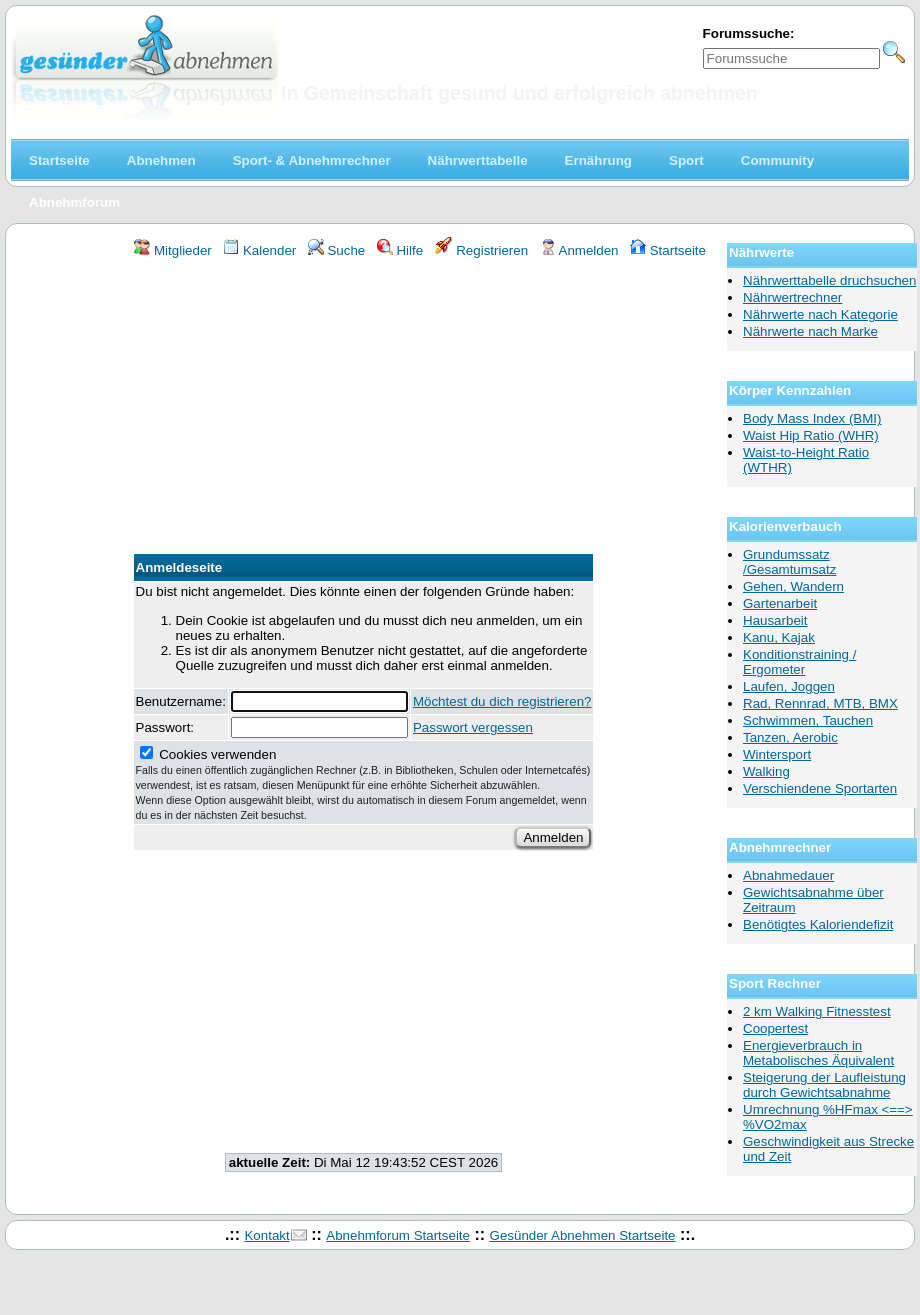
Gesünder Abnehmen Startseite (583, 1235)
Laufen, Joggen (789, 686)
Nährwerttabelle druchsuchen (829, 280)
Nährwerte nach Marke (810, 331)
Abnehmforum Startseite (398, 1235)
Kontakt (266, 1235)
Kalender (259, 250)
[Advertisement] (363, 409)
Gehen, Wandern (793, 586)
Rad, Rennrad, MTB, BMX (820, 703)
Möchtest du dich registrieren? (502, 701)
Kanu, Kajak (779, 637)
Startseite (668, 250)
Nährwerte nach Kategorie (820, 314)
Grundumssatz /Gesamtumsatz (789, 562)
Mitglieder (172, 250)
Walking (766, 771)
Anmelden (579, 250)
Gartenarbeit (780, 603)
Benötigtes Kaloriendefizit (818, 924)
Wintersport (777, 754)
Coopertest (775, 1028)
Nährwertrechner (792, 297)
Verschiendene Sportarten (820, 788)
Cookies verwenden (363, 784)
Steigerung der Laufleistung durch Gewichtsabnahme (824, 1085)
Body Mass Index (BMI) (812, 418)
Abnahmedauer (788, 875)
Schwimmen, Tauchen (808, 720)
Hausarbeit (775, 620)
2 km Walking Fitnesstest (817, 1011)
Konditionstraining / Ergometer (799, 662)
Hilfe (400, 250)
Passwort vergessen (473, 727)
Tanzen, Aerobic (790, 737)
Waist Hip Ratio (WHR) (811, 435)
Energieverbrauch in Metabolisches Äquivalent (818, 1053)
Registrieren (482, 250)
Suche (337, 250)
